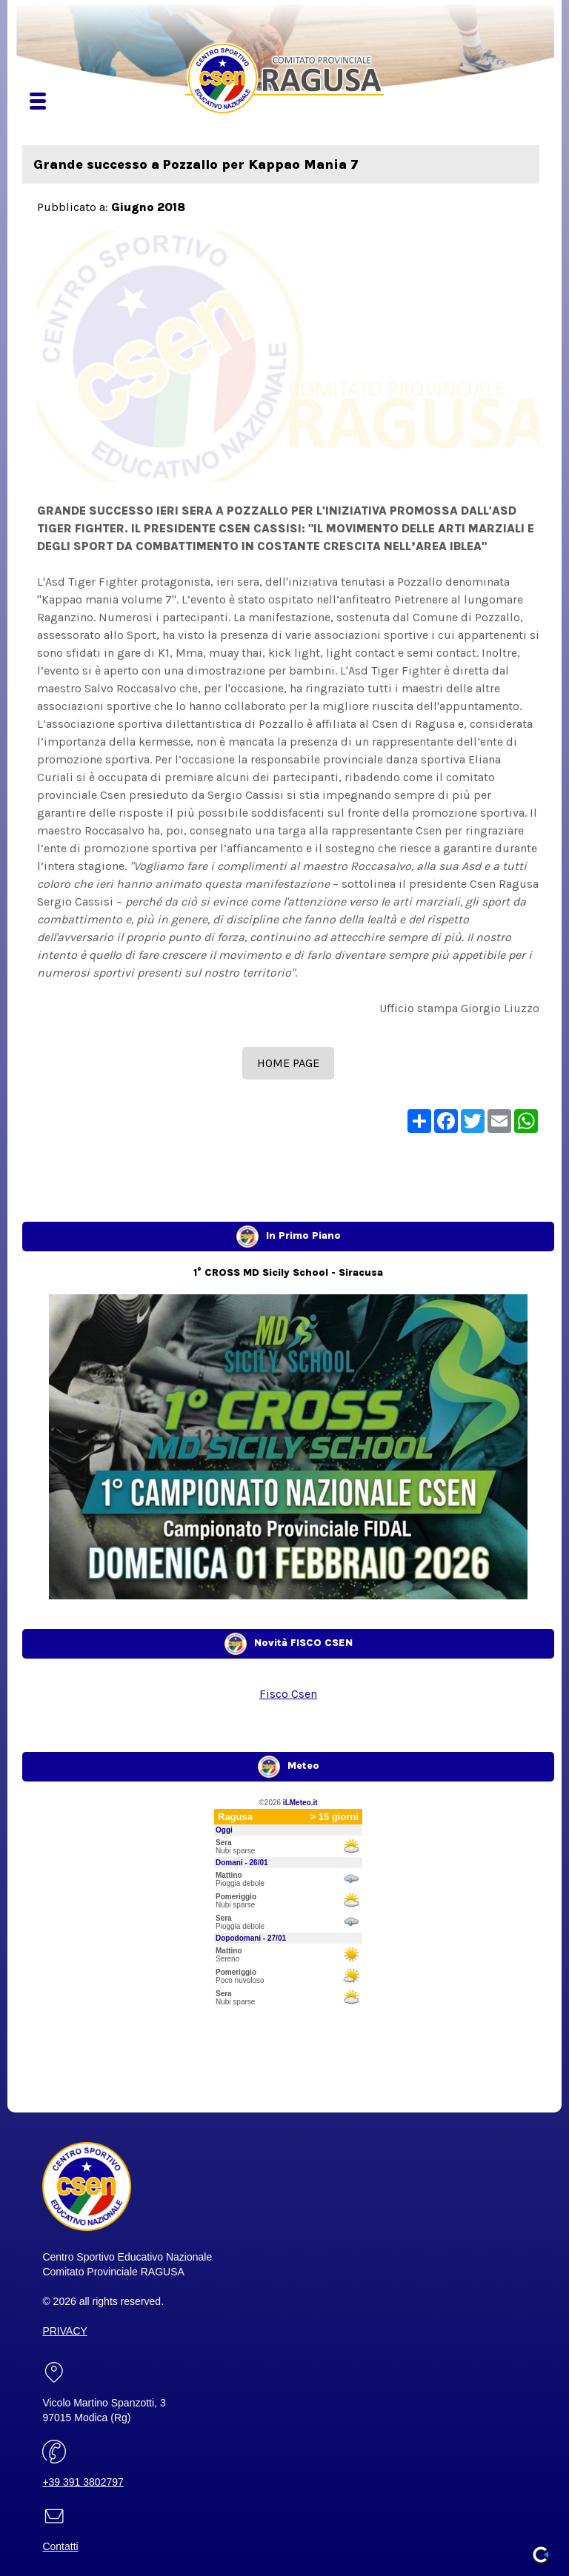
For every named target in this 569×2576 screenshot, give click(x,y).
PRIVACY (64, 2331)
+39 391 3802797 (82, 2482)
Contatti (60, 2546)
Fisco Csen (288, 1694)
